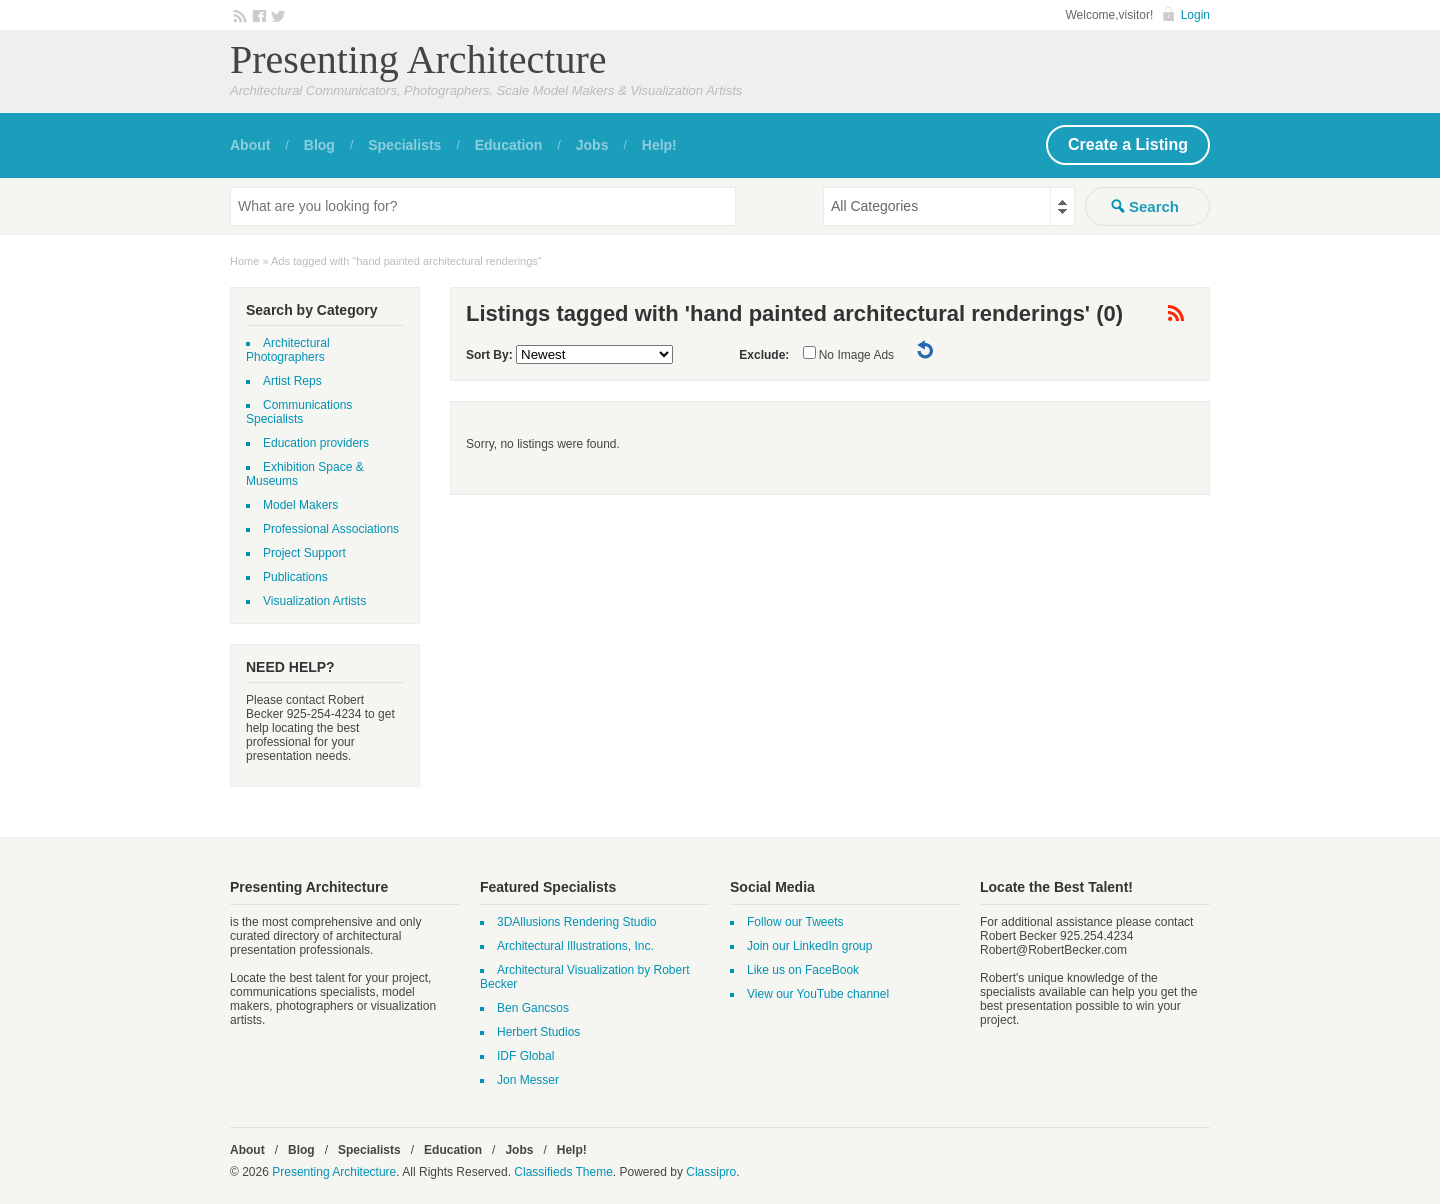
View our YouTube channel (818, 994)
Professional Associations (331, 529)
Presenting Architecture (418, 59)
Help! (659, 145)
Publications (295, 577)
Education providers (316, 443)
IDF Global (525, 1056)
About (250, 145)
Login (1195, 15)
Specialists (404, 145)
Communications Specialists (299, 412)
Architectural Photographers (288, 350)
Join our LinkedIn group (809, 946)
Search (1154, 206)
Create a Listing (1128, 144)
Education (509, 145)
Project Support (304, 553)
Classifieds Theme (563, 1172)
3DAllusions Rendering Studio (576, 922)
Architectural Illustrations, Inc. (575, 946)
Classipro (711, 1172)
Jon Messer (528, 1080)
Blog (319, 145)
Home (244, 261)
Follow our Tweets (795, 922)
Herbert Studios (538, 1032)
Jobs (592, 145)
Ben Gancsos (533, 1008)
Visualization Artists (314, 601)
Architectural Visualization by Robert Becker (585, 977)
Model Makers (300, 505)
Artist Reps (292, 381)
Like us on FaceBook (803, 970)
